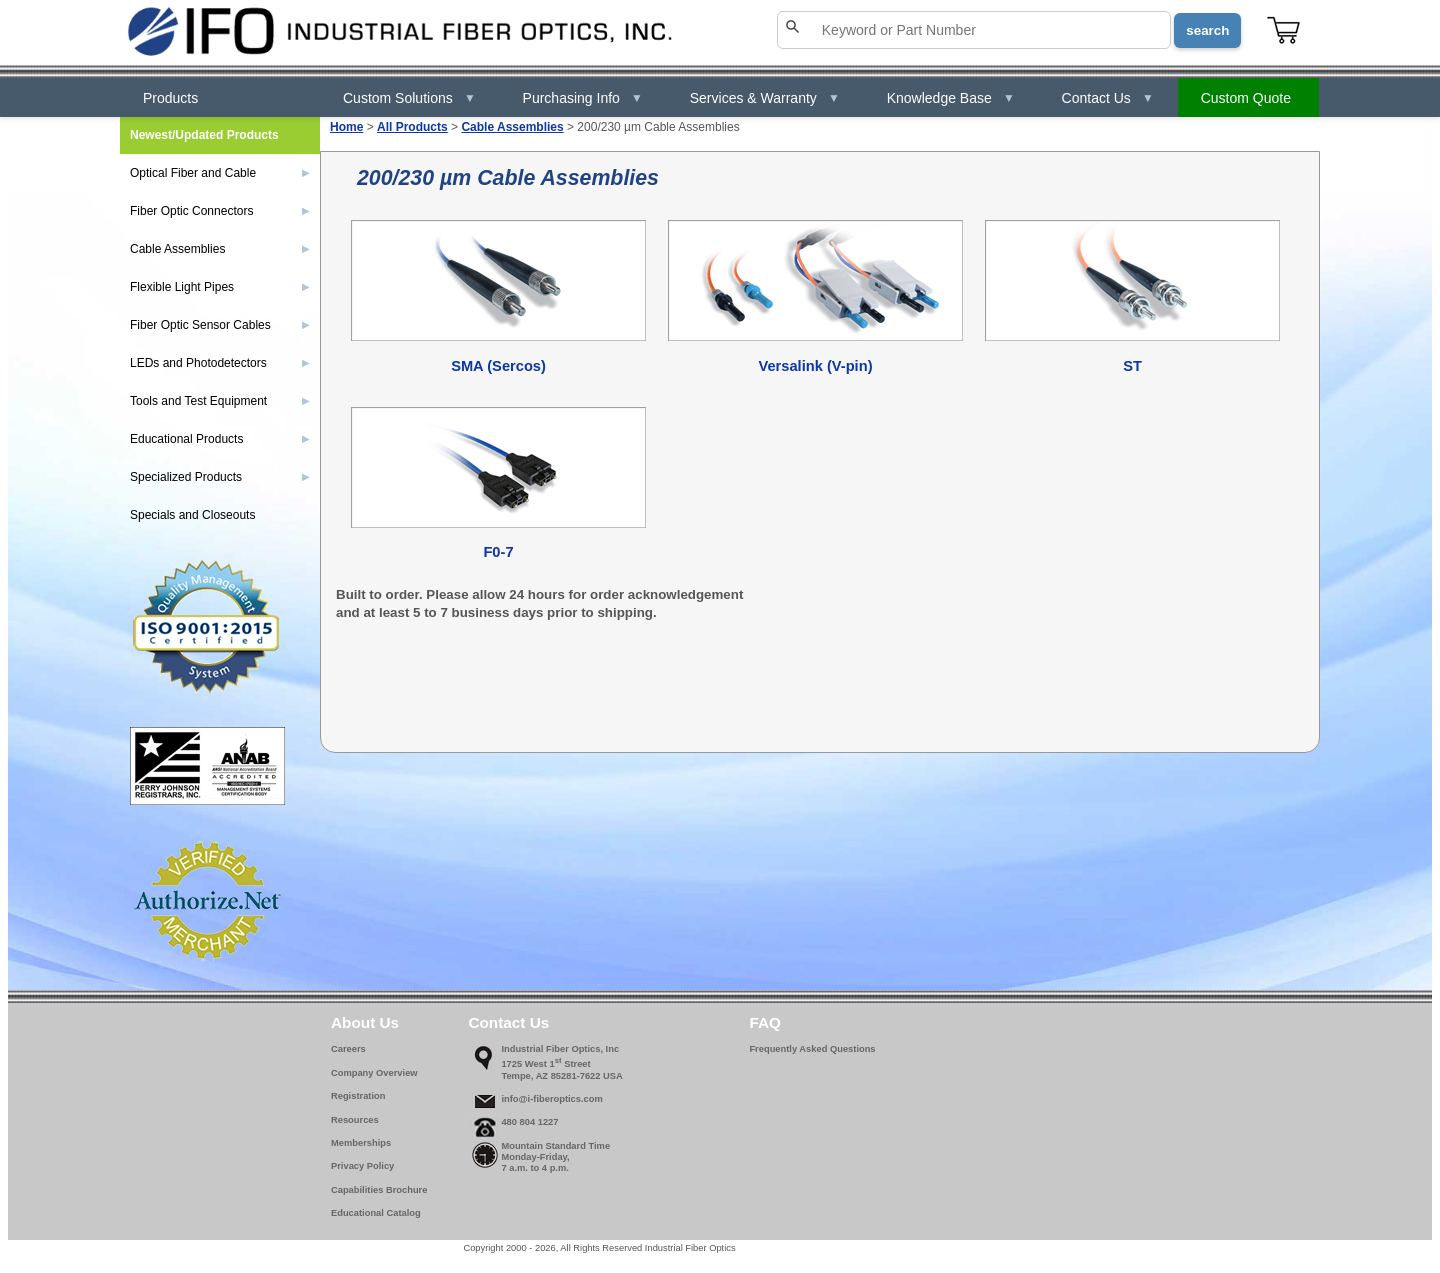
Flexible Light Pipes (220, 287)
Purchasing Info (583, 98)
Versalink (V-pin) (815, 366)
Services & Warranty (765, 98)
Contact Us (1108, 98)
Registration (358, 1096)
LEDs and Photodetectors (220, 363)
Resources (355, 1120)
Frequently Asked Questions (812, 1049)
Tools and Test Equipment (220, 401)
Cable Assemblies (512, 127)
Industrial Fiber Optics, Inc (560, 1049)
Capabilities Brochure (379, 1190)
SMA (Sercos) (498, 366)
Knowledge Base (951, 98)
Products (170, 98)
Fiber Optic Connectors (220, 211)
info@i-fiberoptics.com (551, 1099)
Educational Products (220, 439)
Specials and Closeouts (192, 515)
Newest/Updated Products (204, 135)
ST (1132, 366)
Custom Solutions (409, 98)
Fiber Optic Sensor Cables (220, 325)
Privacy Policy (362, 1166)
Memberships (361, 1143)
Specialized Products (220, 477)
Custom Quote (1246, 98)
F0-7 (498, 552)
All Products (412, 127)
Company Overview (374, 1073)
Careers (348, 1049)
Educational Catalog (376, 1213)
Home (346, 127)
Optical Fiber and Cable (220, 173)
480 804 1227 (529, 1122)
